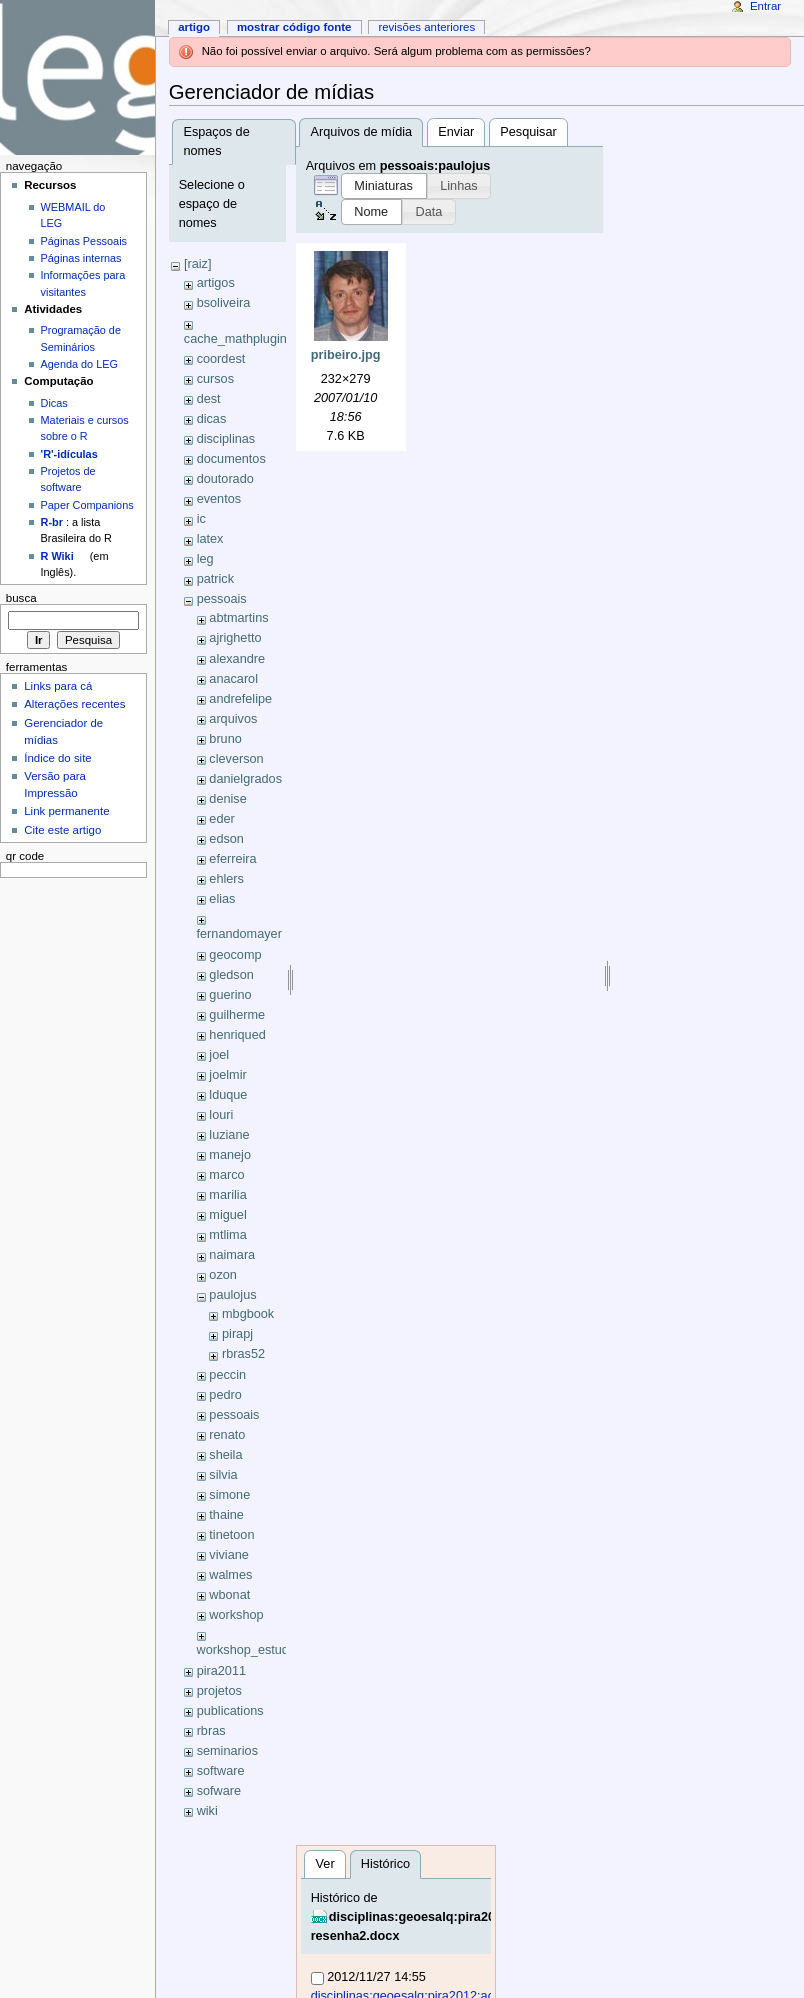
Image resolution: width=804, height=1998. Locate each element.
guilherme (237, 1015)
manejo (230, 1155)
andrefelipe (240, 699)
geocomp (235, 955)
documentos (231, 459)
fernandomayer (239, 934)
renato (227, 1435)
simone (229, 1495)
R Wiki (57, 556)
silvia (223, 1475)
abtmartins (238, 618)
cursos (215, 379)
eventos (219, 499)
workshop (236, 1615)
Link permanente (66, 811)
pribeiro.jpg (346, 355)
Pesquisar (528, 132)
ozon (223, 1275)
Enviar (456, 132)
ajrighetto (235, 638)
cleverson (236, 759)
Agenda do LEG (79, 364)
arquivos (233, 719)
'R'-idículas (69, 454)
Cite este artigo (62, 830)
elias (222, 899)
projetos (219, 1691)
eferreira (232, 859)
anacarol (233, 679)
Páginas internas (81, 258)
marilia (227, 1195)
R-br (52, 522)
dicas (212, 419)
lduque (228, 1095)
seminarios (227, 1751)
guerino (230, 995)
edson (226, 839)
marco (226, 1175)
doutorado (225, 479)
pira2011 (221, 1671)
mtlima (227, 1235)
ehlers (226, 879)
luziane (229, 1135)
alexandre (237, 659)
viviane (229, 1555)
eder (221, 819)
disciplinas (226, 439)
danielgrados (245, 779)
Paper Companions (87, 505)
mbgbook (248, 1314)
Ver (325, 1864)
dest (209, 399)
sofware (219, 1791)
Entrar (765, 6)
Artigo (194, 27)
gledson (231, 975)
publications (230, 1711)
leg (205, 559)
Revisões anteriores (426, 27)
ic (201, 519)
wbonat (229, 1595)
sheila (225, 1455)
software (221, 1771)
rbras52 (243, 1354)
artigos (216, 283)
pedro (225, 1395)
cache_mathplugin (235, 339)
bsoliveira (224, 303)
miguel (227, 1215)
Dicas (54, 403)
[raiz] (198, 264)
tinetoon (231, 1535)
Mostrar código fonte (294, 27)
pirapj (237, 1334)
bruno (225, 739)
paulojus (232, 1295)
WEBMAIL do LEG (73, 215)
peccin (227, 1375)
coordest (221, 359)
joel (219, 1055)
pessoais (222, 599)
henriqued (237, 1035)
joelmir (227, 1075)
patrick (215, 579)
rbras (211, 1731)
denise (227, 799)
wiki (207, 1811)
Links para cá (58, 686)
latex (210, 539)
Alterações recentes (74, 704)
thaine (226, 1515)
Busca (21, 598)
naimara (232, 1255)
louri (221, 1115)
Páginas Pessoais (84, 241)
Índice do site (58, 758)
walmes (230, 1575)
